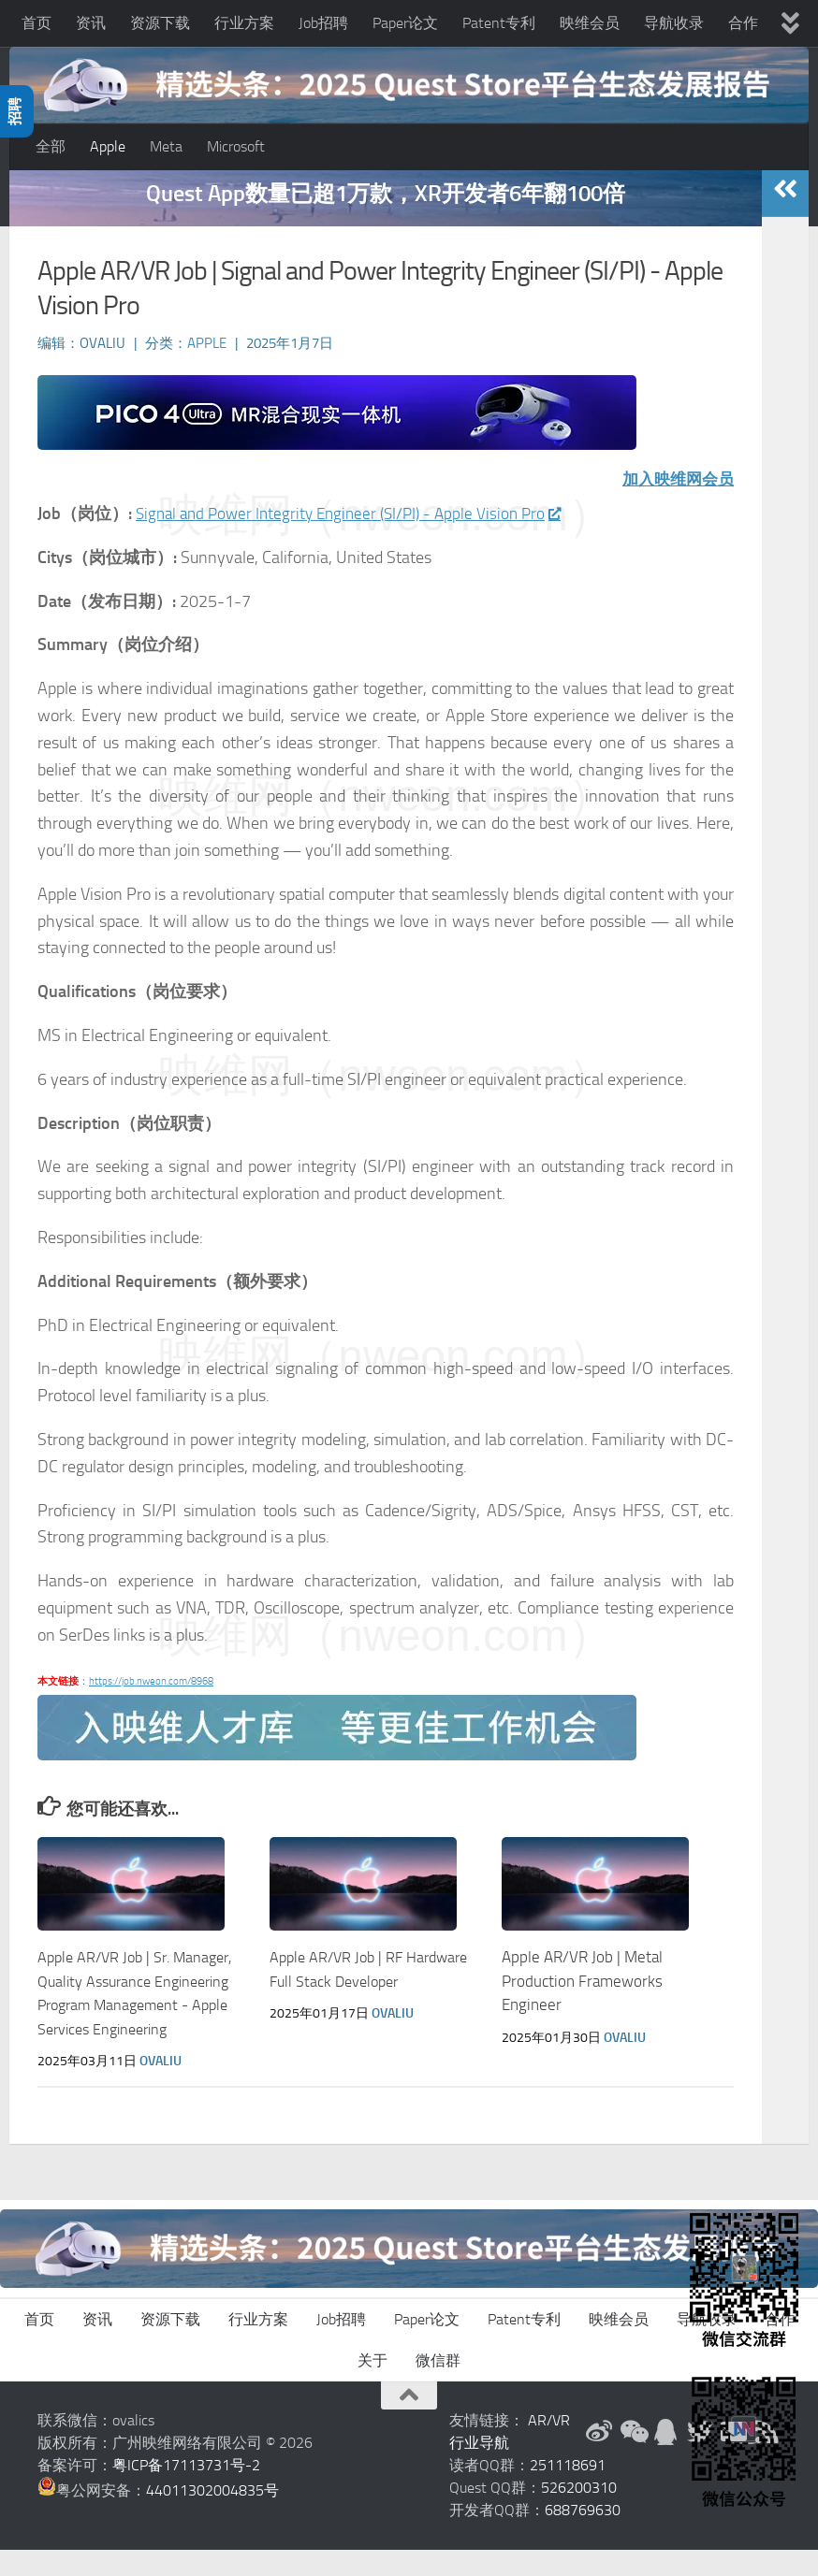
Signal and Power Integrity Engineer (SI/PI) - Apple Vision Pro (357, 539)
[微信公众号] (633, 2458)
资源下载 (160, 23)
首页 (36, 23)
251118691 (568, 2491)
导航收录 (674, 23)
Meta (166, 146)
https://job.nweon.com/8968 (151, 1706)
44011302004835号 (212, 2516)
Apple (107, 146)
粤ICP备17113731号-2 (186, 2491)
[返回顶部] (409, 2422)
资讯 (91, 23)
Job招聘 (323, 23)
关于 (372, 2386)
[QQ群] (666, 2458)
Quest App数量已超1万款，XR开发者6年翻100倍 (385, 219)
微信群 (438, 2386)
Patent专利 (498, 23)
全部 (51, 146)
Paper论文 (405, 23)
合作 (743, 23)
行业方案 (244, 23)
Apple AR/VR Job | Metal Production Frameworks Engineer (582, 2007)
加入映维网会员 (675, 505)
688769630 (583, 2536)
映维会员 (590, 23)
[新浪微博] (599, 2458)
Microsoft (236, 146)
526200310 (579, 2514)
